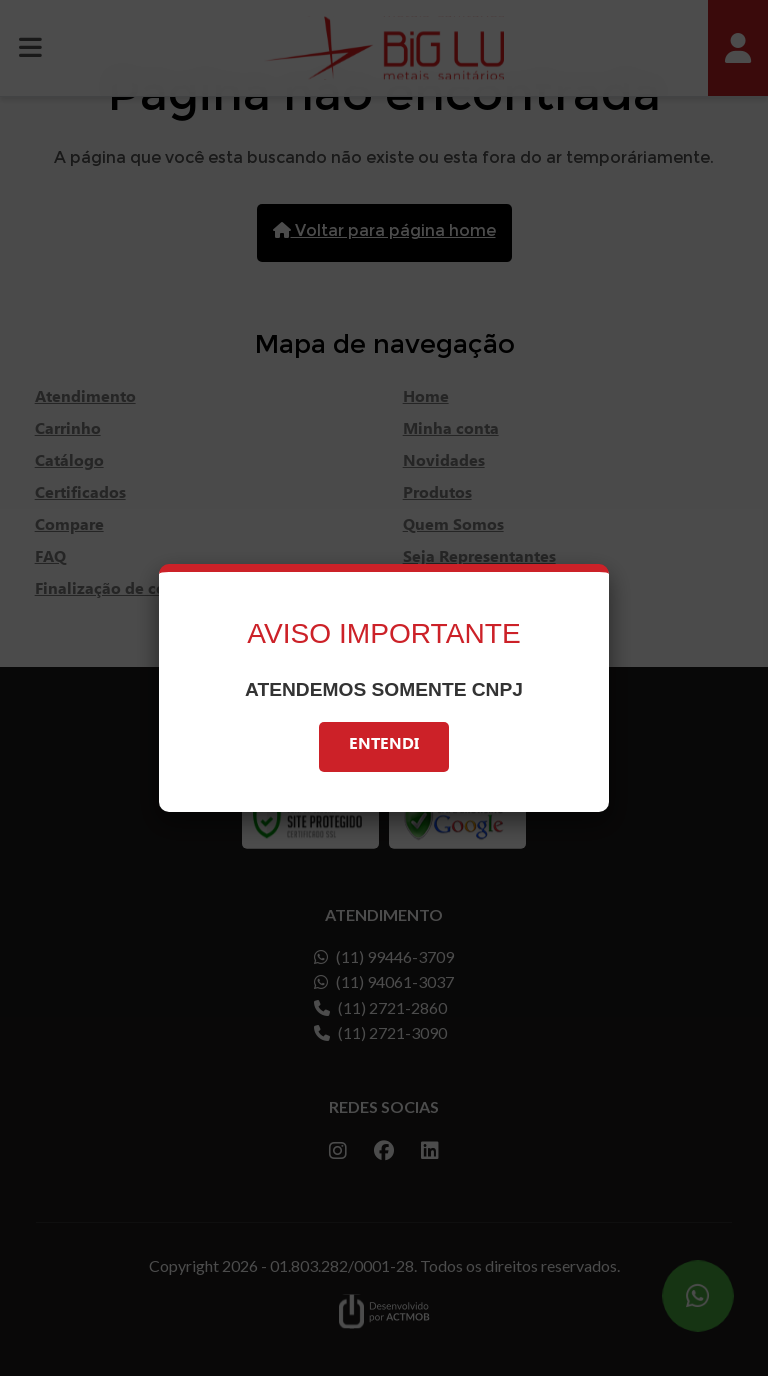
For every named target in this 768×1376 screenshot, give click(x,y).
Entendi (384, 746)
